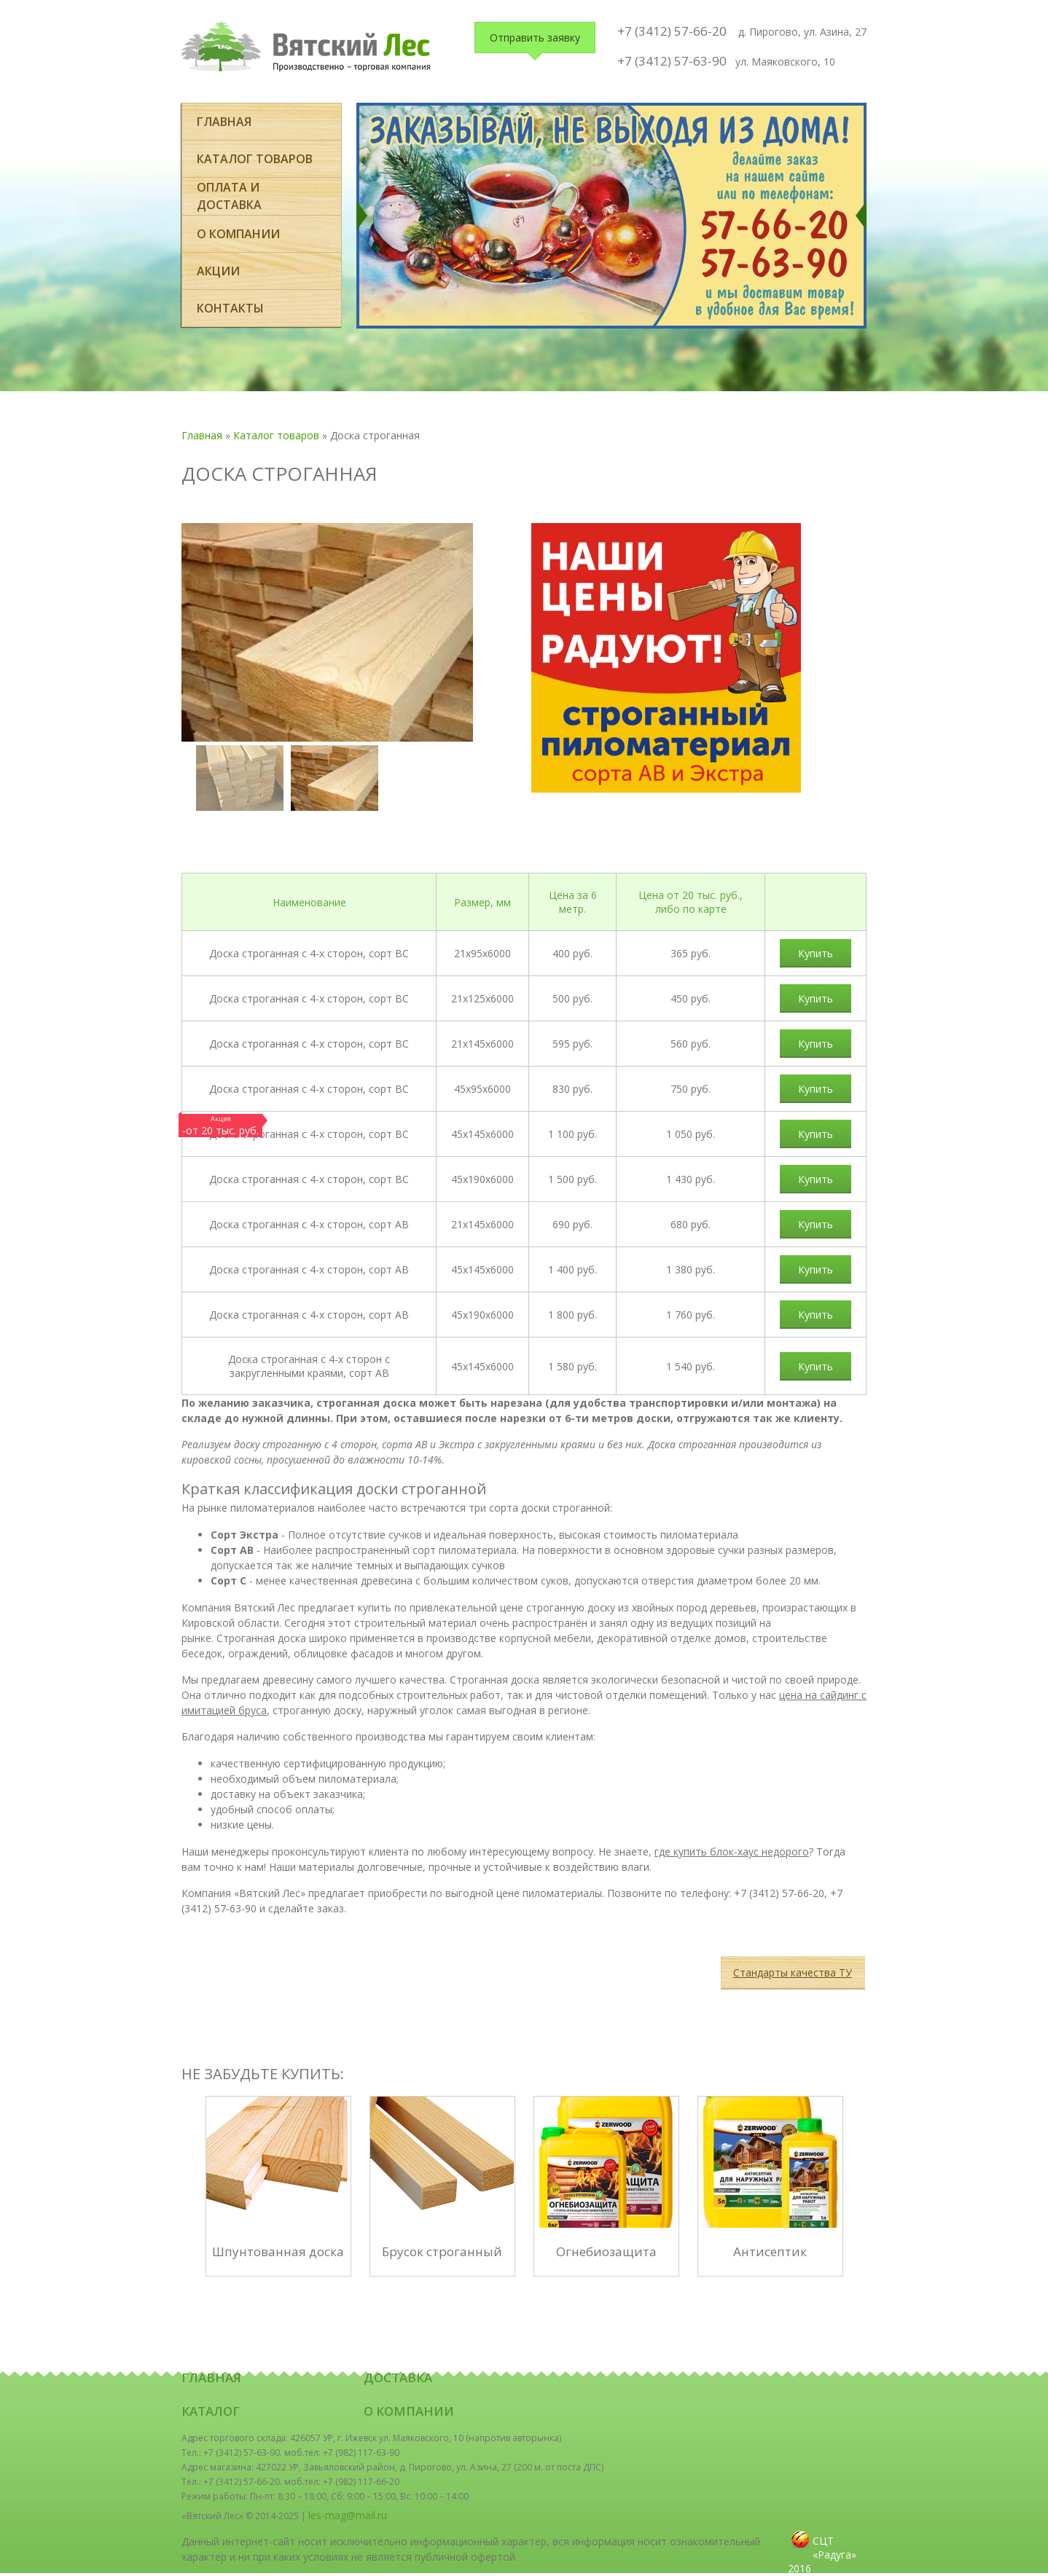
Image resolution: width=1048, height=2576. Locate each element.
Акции (218, 271)
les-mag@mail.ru (347, 2515)
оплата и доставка (229, 196)
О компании (238, 234)
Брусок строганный (442, 2251)
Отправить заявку (535, 37)
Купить (815, 953)
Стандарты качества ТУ (792, 1972)
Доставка (398, 2377)
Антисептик (770, 2251)
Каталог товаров (255, 159)
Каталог (210, 2411)
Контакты (230, 308)
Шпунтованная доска (278, 2251)
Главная (224, 122)
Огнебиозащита (606, 2251)
